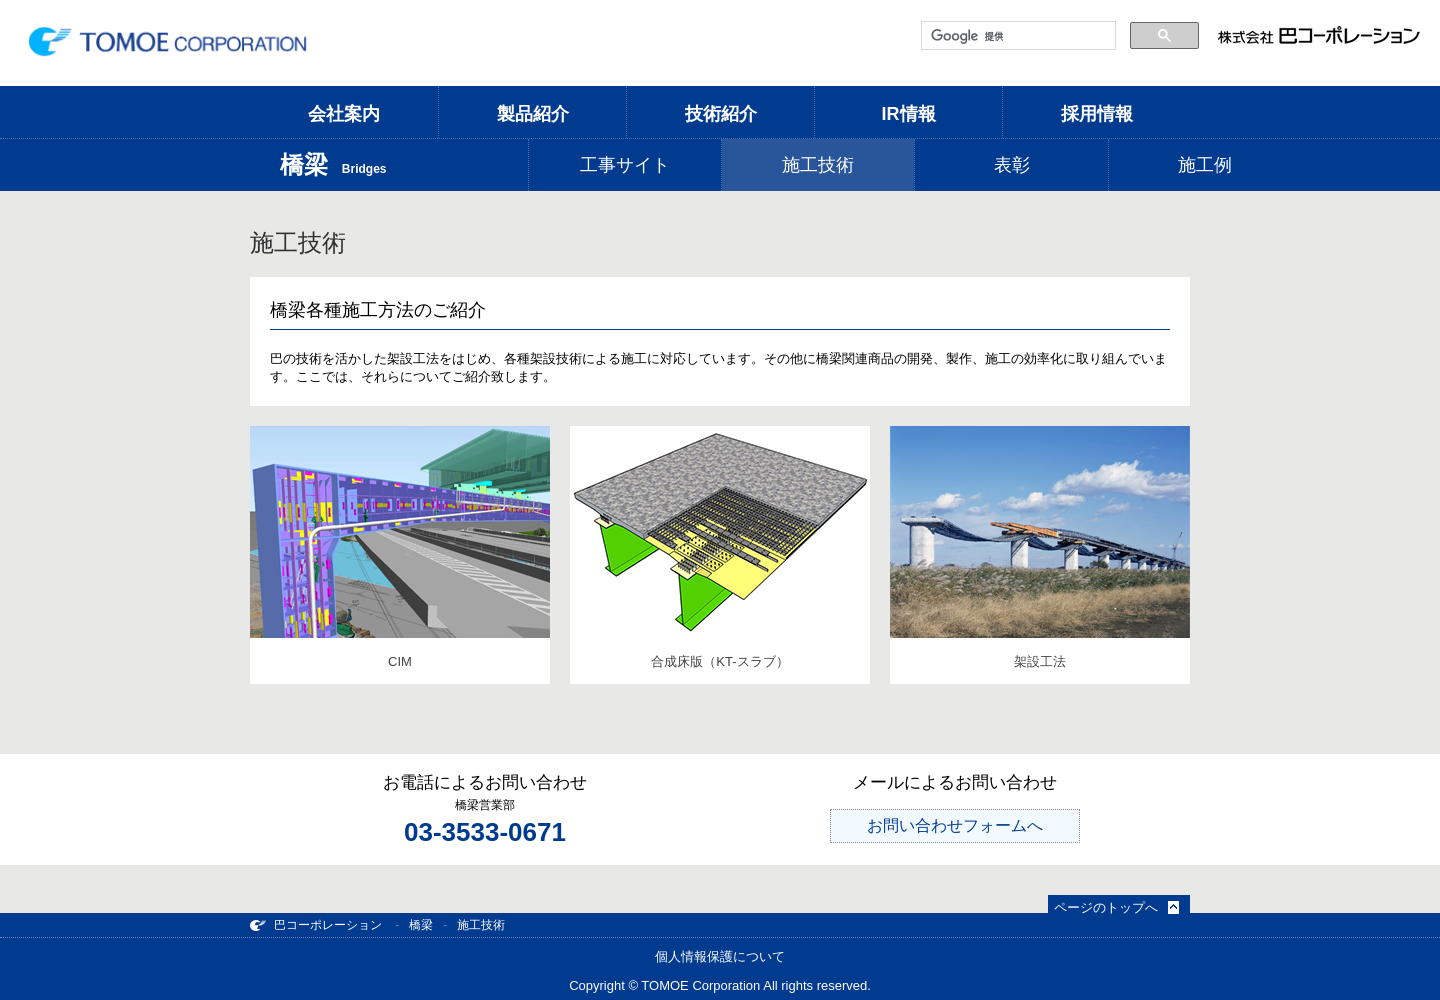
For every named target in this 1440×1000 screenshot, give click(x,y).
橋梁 (421, 925)
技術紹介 (721, 114)
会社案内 (344, 114)
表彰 (1012, 165)
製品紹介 (533, 114)
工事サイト (625, 165)
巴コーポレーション (316, 925)
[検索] (1016, 36)
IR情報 (909, 114)
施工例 (1205, 165)
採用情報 (1097, 114)
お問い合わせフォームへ (955, 825)
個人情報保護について (720, 956)
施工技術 (818, 165)
